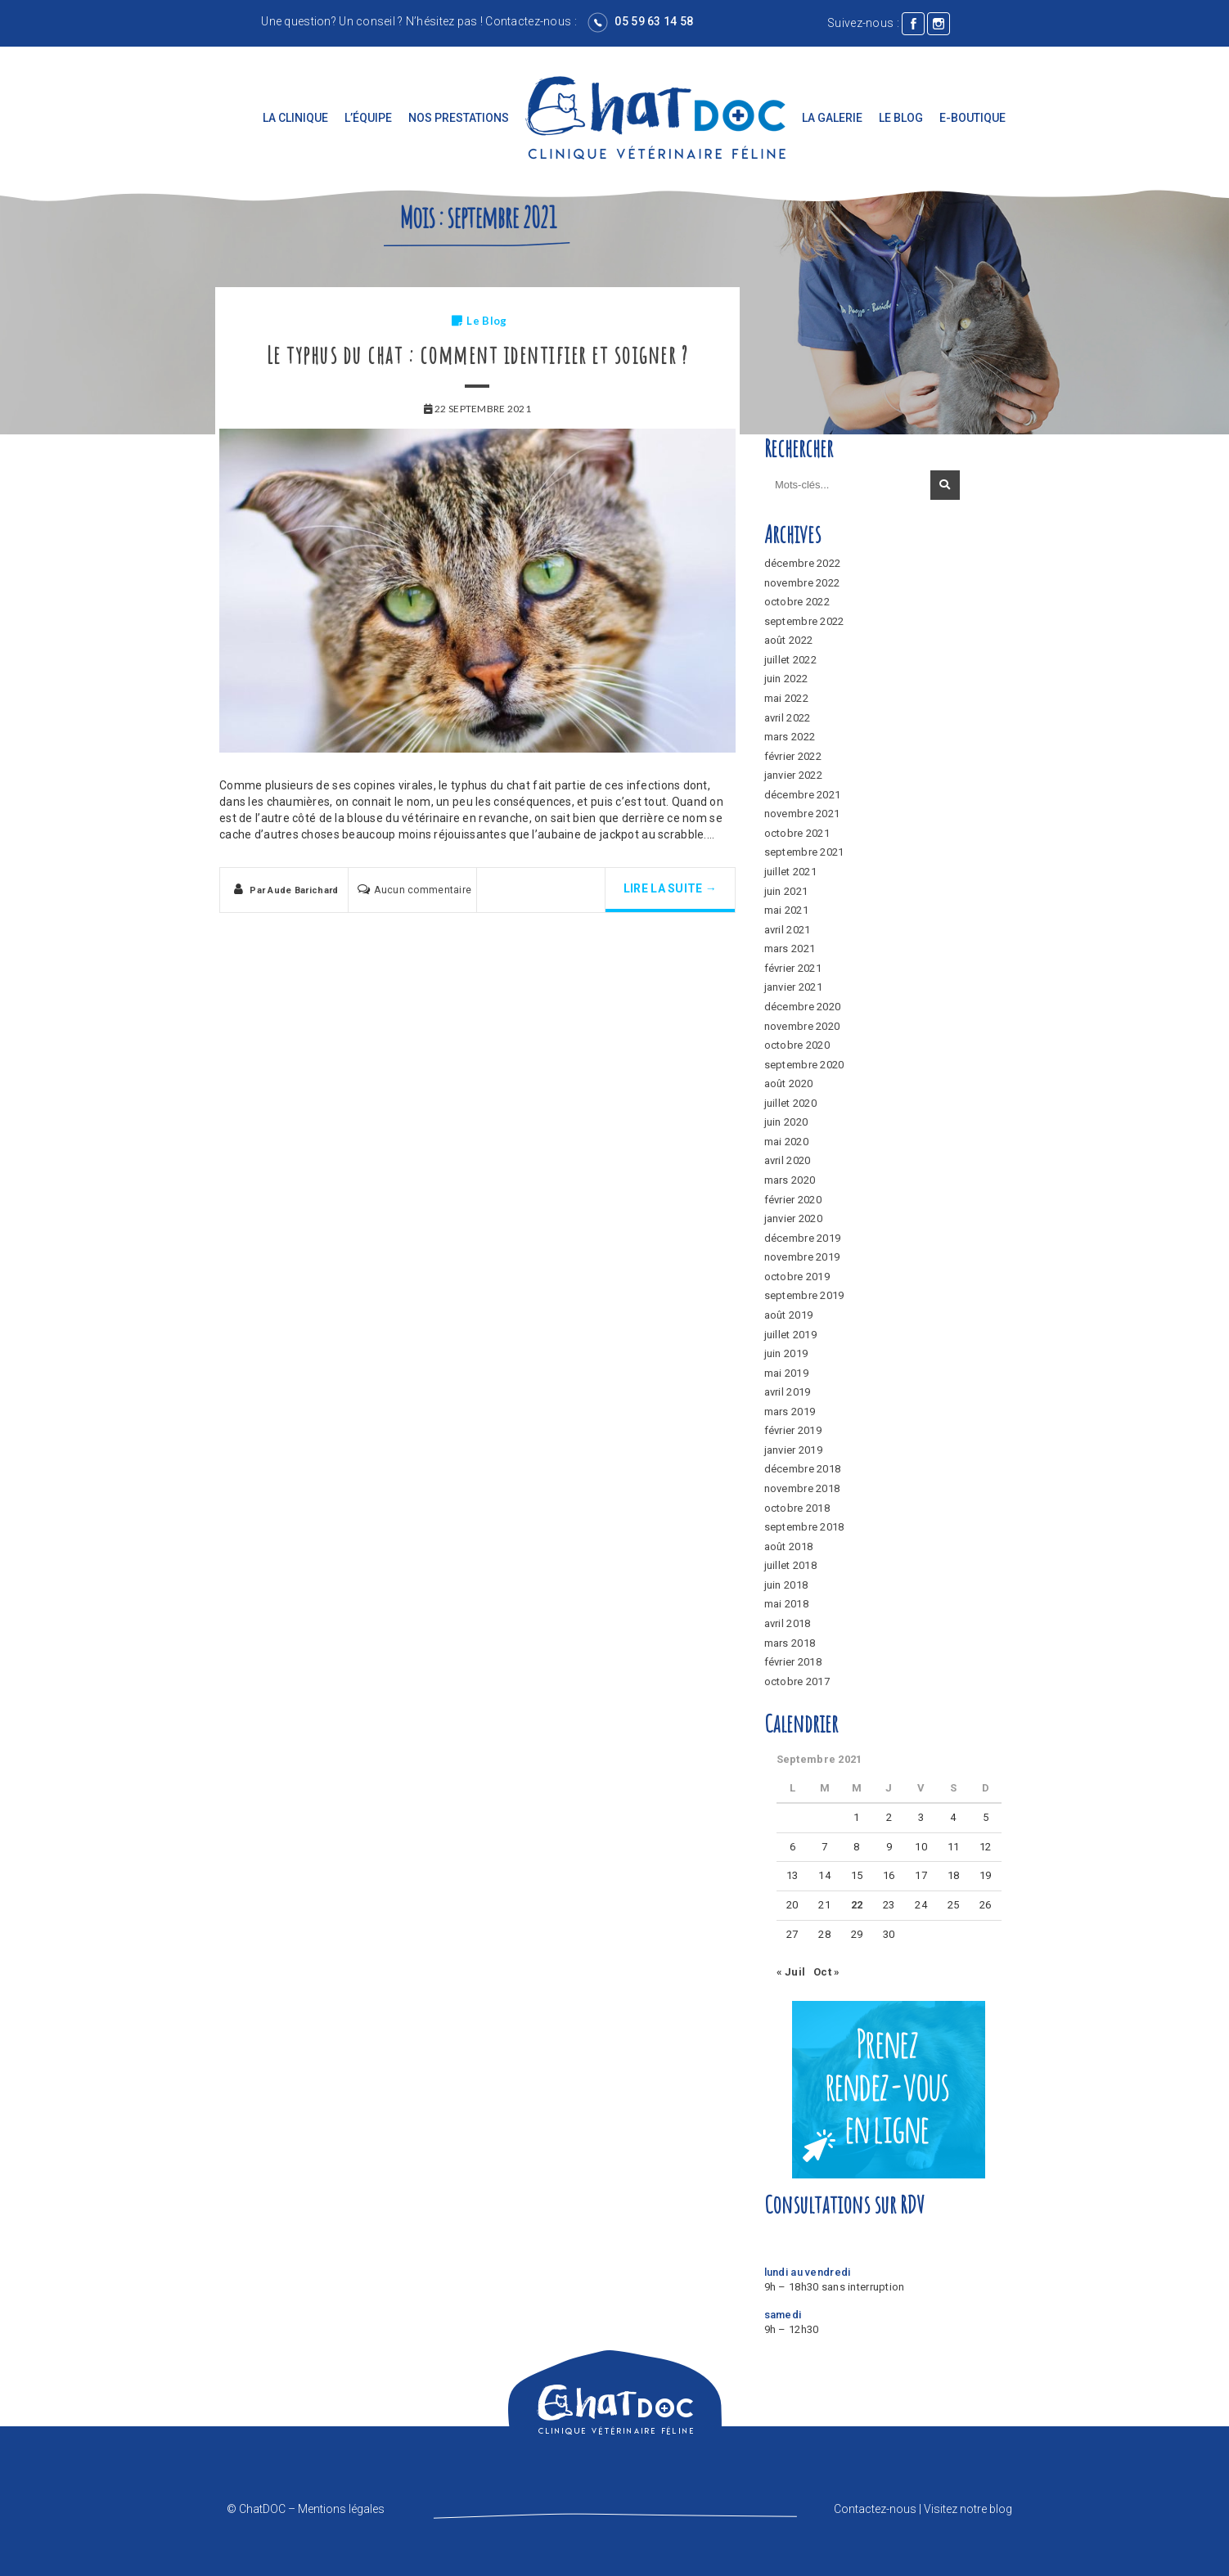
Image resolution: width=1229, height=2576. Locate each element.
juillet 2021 (790, 871)
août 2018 (788, 1546)
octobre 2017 (797, 1681)
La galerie (832, 117)
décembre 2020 (802, 1006)
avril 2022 (787, 718)
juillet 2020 (790, 1103)
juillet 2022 (790, 660)
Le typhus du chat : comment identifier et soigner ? (478, 354)
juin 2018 (786, 1585)
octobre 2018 (797, 1508)
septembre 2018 (804, 1527)
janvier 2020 (793, 1218)
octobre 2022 (797, 602)
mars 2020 (790, 1180)
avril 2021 (787, 930)
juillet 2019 (790, 1334)
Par (294, 890)
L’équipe (368, 117)
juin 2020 (786, 1122)
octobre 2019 (797, 1276)
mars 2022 (790, 737)
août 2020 (788, 1083)
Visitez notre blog (968, 2508)
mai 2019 (786, 1373)
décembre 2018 (802, 1469)
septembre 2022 (804, 621)
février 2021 (793, 968)
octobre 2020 (797, 1045)
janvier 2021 (793, 987)
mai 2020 (786, 1141)
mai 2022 (786, 698)
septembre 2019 (804, 1295)
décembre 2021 (802, 795)
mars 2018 (790, 1643)
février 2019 (793, 1430)
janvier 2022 (793, 775)
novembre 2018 (802, 1488)
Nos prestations (458, 117)
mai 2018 (786, 1604)
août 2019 (788, 1315)
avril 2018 (787, 1623)
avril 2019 (787, 1392)
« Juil (791, 1972)
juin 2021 (786, 891)
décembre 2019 (802, 1238)
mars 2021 (790, 948)
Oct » (826, 1972)
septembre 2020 (804, 1065)
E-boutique (972, 117)
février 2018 (793, 1662)
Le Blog (901, 117)
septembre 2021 (804, 852)
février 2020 (793, 1200)
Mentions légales (341, 2508)
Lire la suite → (670, 888)
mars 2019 (790, 1411)
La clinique (295, 117)
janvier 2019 (793, 1450)
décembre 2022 (802, 563)
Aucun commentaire (422, 890)
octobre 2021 (797, 833)
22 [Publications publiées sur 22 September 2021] (857, 1905)
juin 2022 (786, 678)
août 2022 (788, 640)
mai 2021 (786, 910)
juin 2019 (786, 1353)
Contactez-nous (528, 21)
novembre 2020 (802, 1026)
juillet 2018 (790, 1565)
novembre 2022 (802, 583)
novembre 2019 (802, 1257)
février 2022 (793, 756)
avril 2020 (787, 1160)
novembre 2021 (802, 813)
